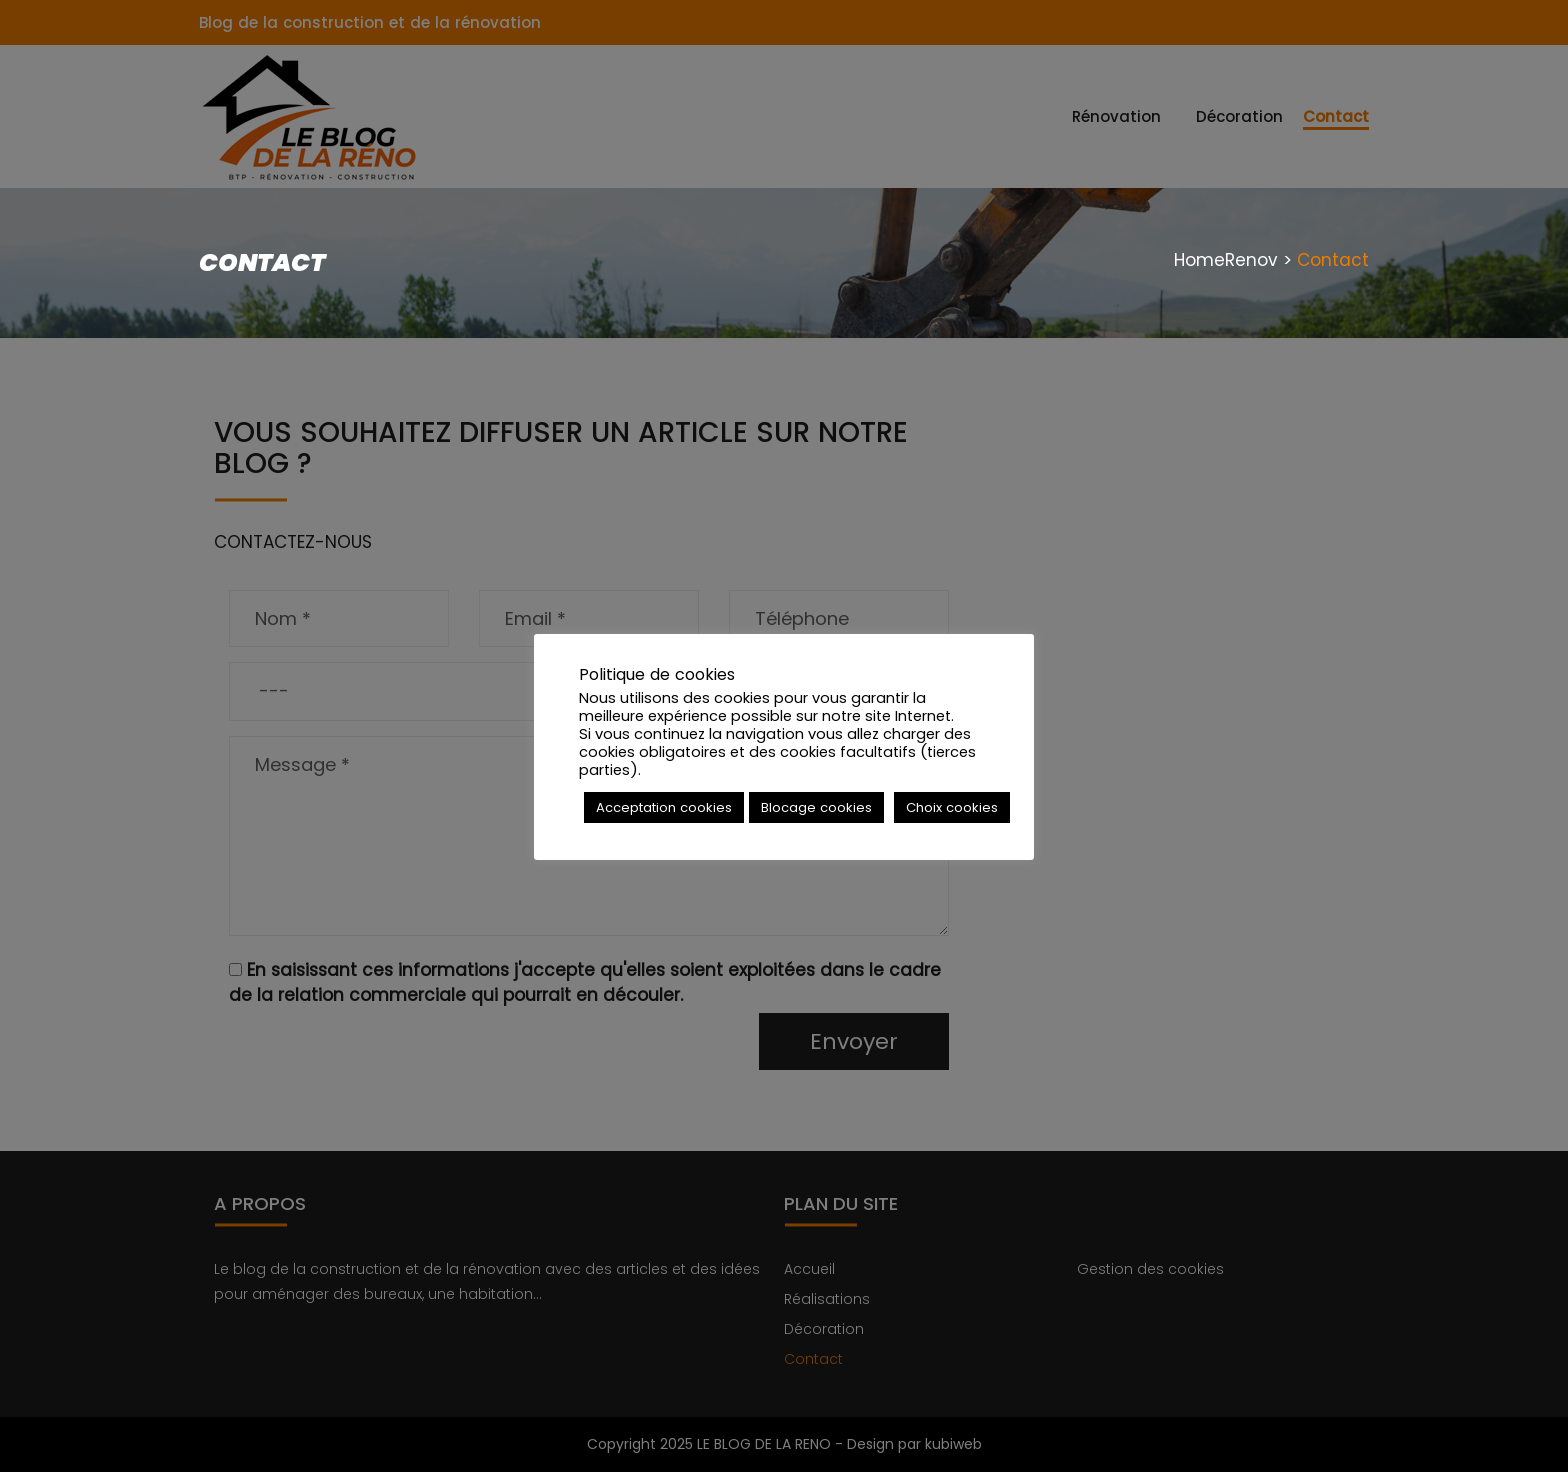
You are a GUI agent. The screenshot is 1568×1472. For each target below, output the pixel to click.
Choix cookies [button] (952, 807)
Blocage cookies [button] (816, 807)
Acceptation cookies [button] (664, 807)
